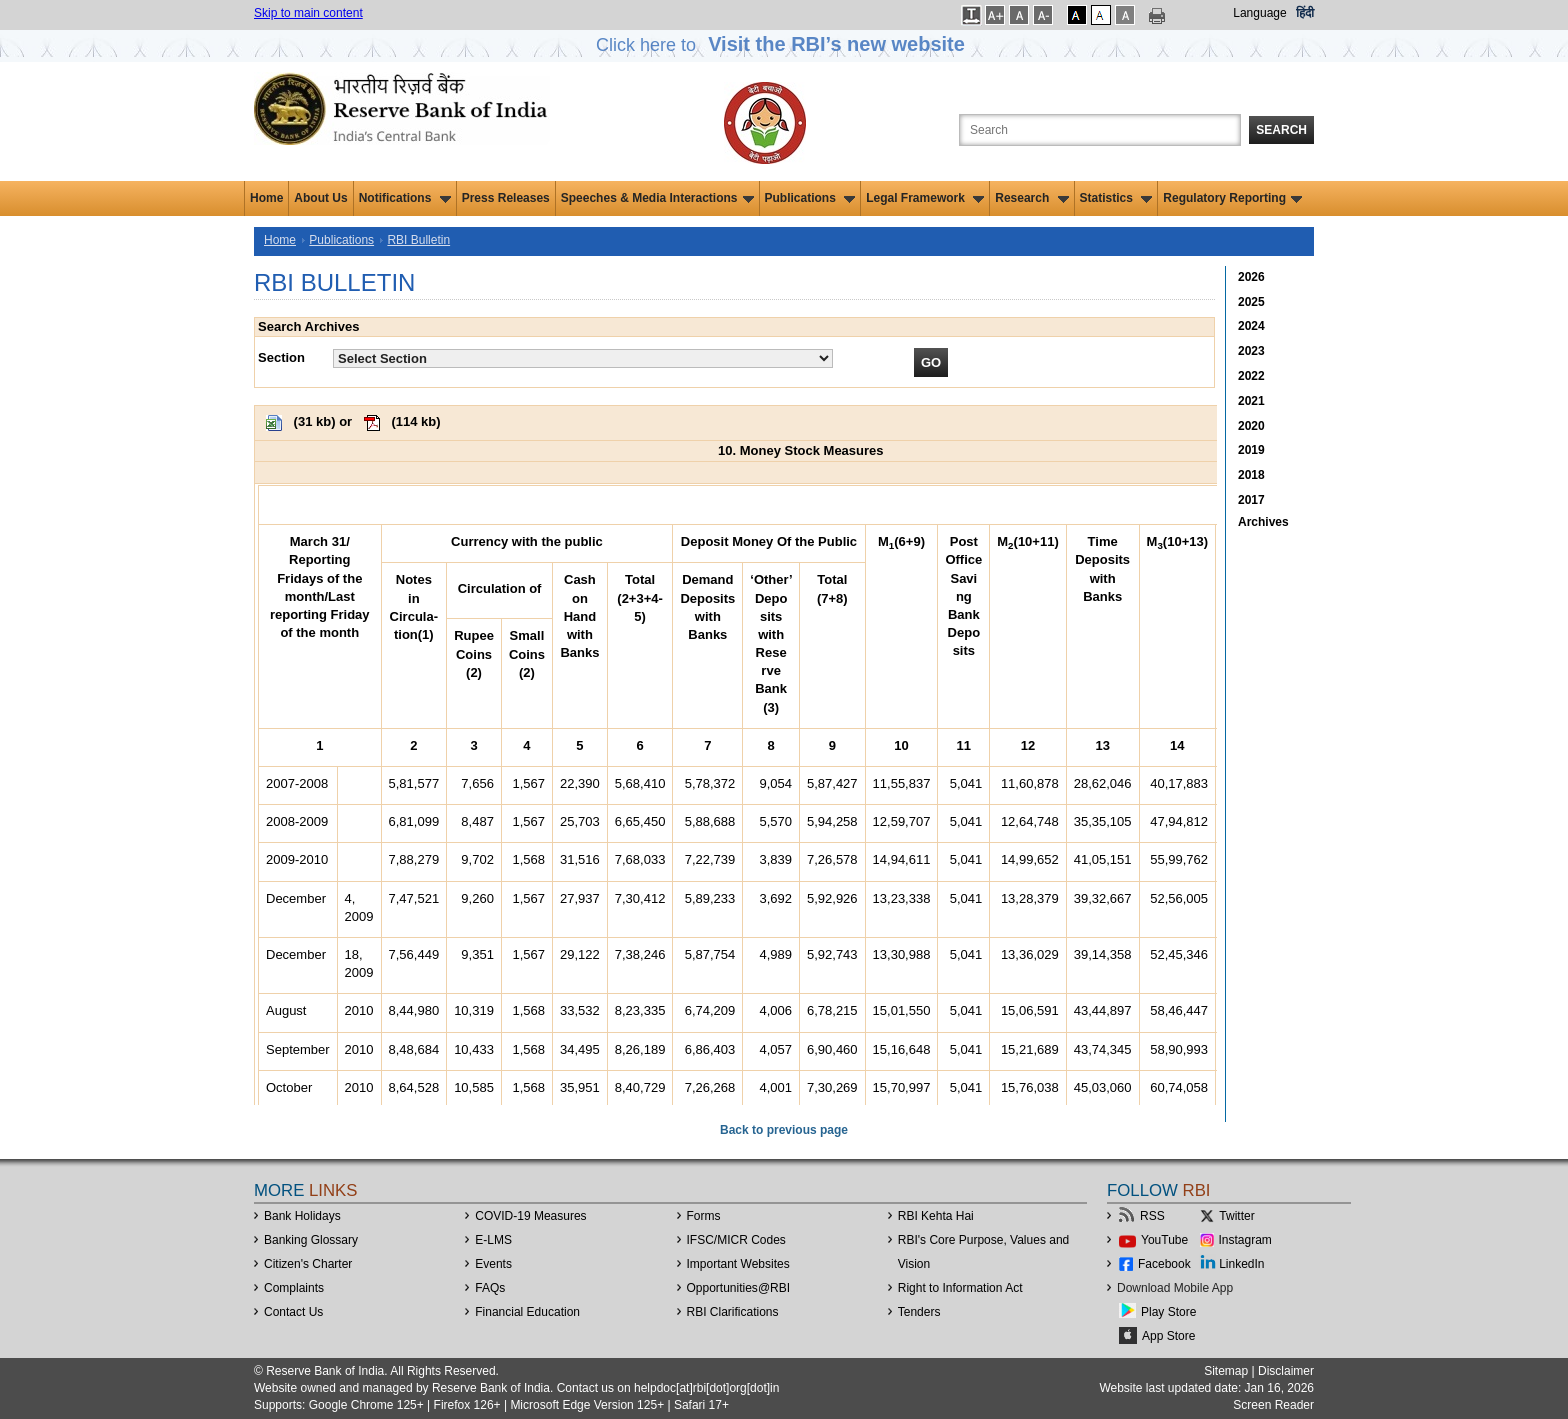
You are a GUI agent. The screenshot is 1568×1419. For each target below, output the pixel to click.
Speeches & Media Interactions (657, 198)
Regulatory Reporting (1232, 198)
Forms (704, 1216)
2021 (1251, 401)
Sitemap (1226, 1371)
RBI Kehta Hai (936, 1216)
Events (493, 1264)
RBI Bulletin (418, 240)
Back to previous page (784, 1130)
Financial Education (527, 1312)
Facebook (1164, 1264)
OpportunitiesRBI (739, 1288)
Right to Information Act (960, 1288)
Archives (1263, 522)
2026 (1251, 277)
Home (266, 198)
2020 (1251, 426)
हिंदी (1305, 13)
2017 (1251, 500)
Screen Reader (1273, 1405)
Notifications (405, 198)
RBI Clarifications (733, 1312)
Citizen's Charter (308, 1264)
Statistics (1116, 198)
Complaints (294, 1288)
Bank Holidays (302, 1216)
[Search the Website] (1100, 130)
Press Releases (506, 198)
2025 (1251, 302)
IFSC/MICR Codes (736, 1240)
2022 (1251, 376)
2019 (1251, 450)
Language (1259, 13)
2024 (1251, 326)
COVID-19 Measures (530, 1216)
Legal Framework (925, 198)
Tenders (919, 1312)
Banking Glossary (311, 1240)
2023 (1251, 351)
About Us (320, 198)
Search (1281, 130)
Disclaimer (1286, 1371)
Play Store (1168, 1312)
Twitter (1236, 1216)
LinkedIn (1241, 1264)
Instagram (1245, 1240)
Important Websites (738, 1264)
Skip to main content (308, 13)
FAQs (490, 1288)
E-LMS (493, 1240)
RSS (1152, 1216)
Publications (810, 198)
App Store (1168, 1336)
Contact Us (293, 1312)
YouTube (1164, 1240)
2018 (1251, 475)
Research (1031, 198)
